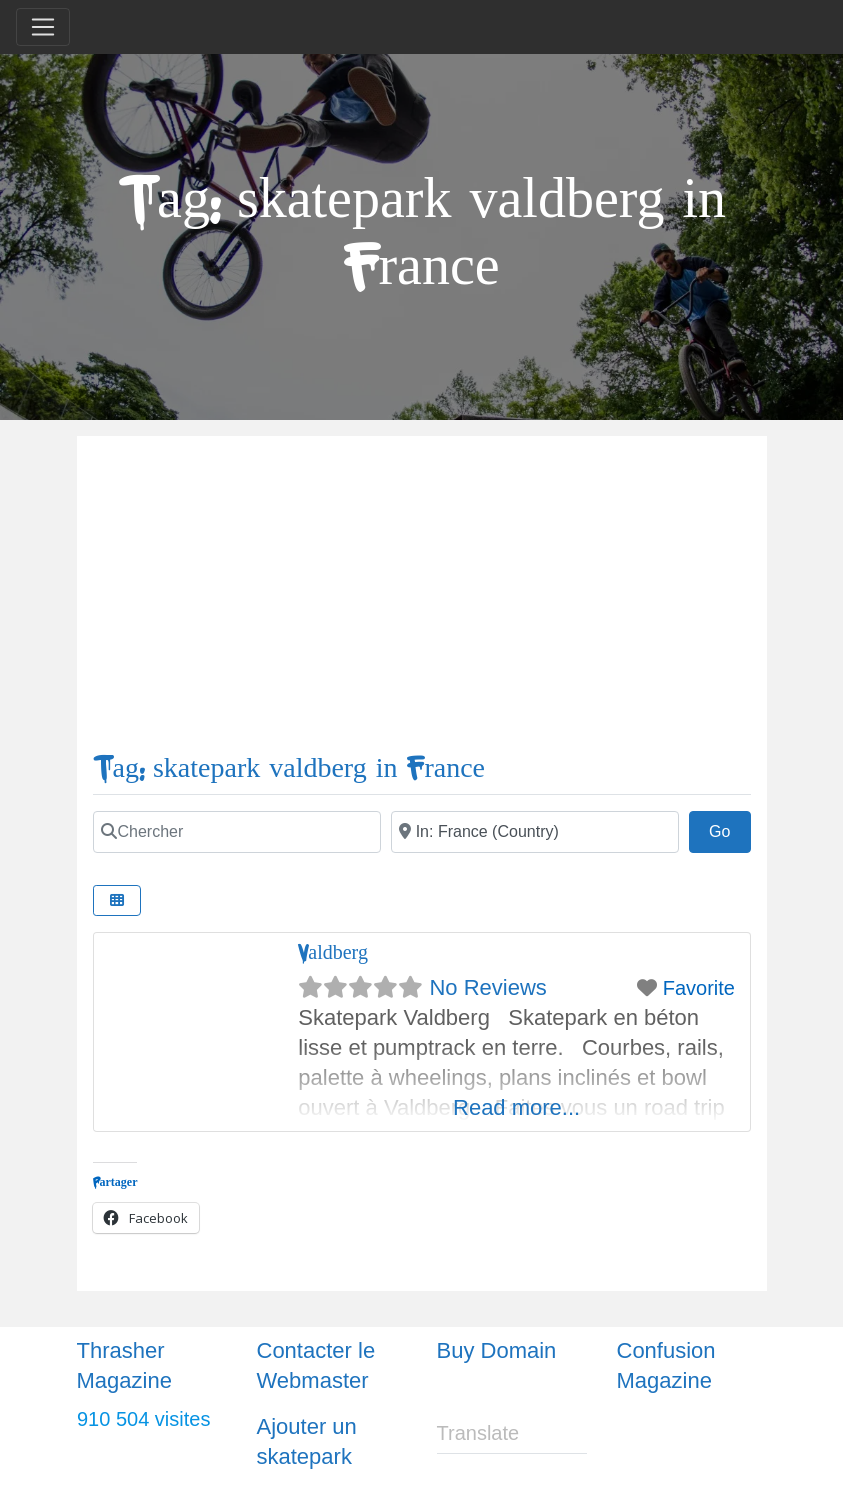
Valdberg (333, 952)
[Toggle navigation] (43, 27)
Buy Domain (497, 1350)
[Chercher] (237, 832)
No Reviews (487, 987)
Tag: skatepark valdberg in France (289, 768)
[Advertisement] (422, 602)
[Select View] (117, 900)
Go (730, 829)
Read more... (516, 1107)
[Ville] (535, 832)
